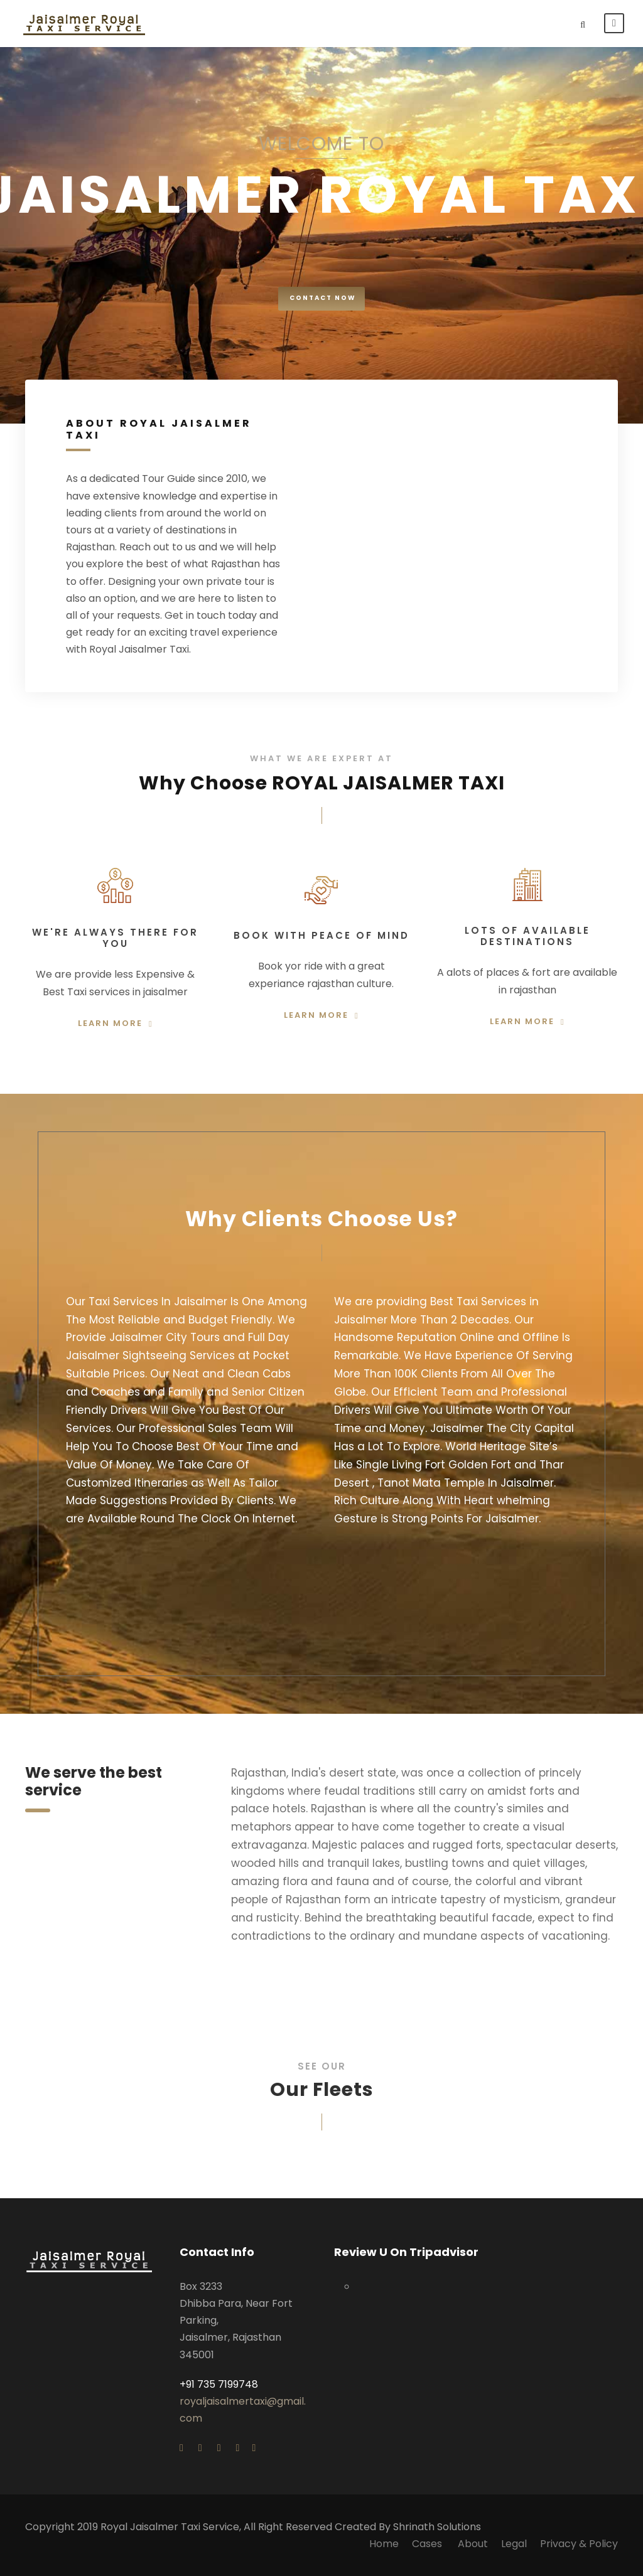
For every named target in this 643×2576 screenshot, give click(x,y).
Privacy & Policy (579, 2543)
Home (384, 2543)
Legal (514, 2543)
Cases (428, 2543)
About (473, 2543)
